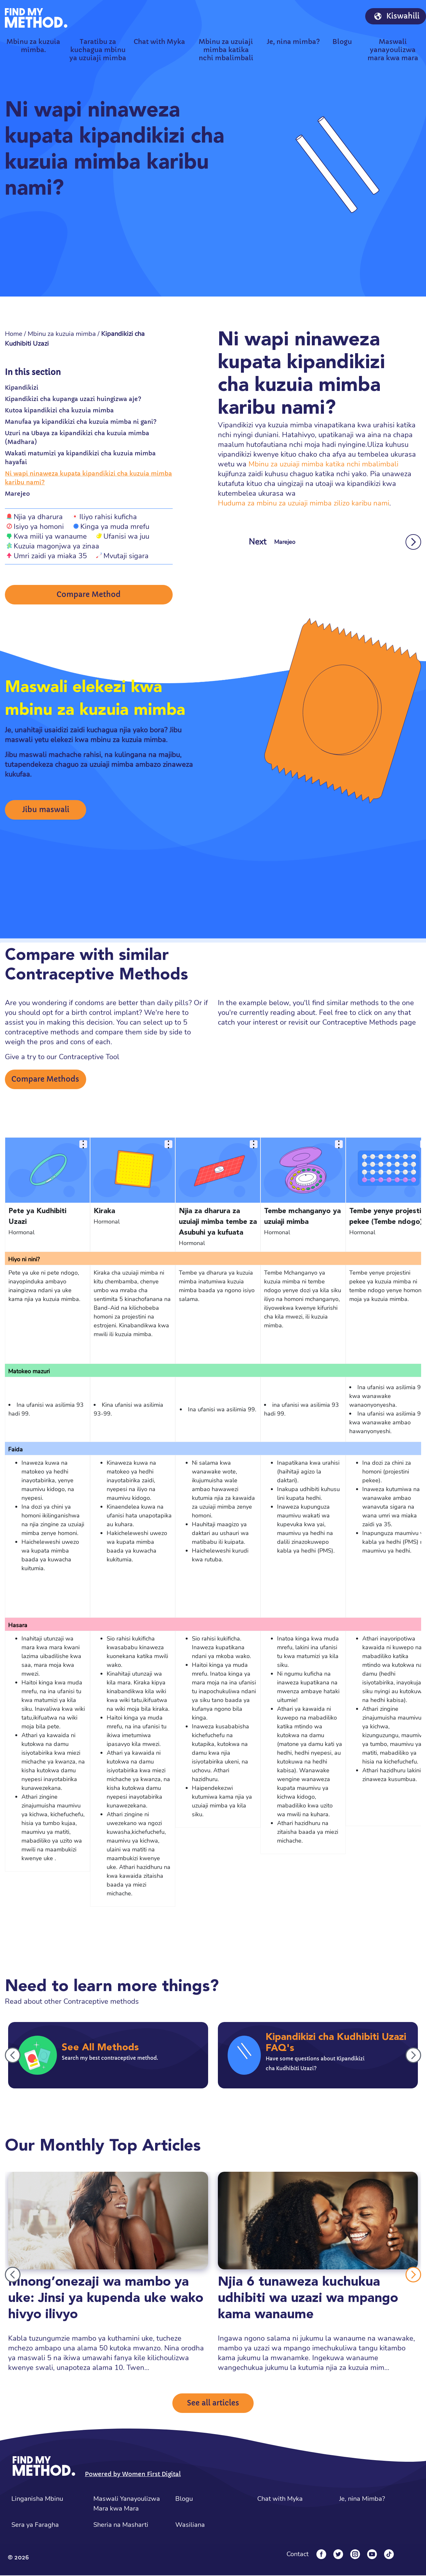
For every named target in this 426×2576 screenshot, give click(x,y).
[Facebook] (321, 2555)
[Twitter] (338, 2555)
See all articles (213, 2403)
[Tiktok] (389, 2555)
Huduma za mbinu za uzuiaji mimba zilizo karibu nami (303, 503)
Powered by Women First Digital (133, 2474)
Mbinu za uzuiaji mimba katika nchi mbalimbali (323, 464)
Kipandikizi (21, 387)
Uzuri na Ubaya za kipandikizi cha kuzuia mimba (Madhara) (77, 437)
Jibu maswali (45, 810)
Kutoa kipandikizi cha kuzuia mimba (59, 410)
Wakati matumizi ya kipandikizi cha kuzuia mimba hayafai (80, 458)
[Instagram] (355, 2555)
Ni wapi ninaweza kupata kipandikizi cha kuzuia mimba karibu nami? (88, 478)
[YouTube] (372, 2555)
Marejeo (17, 493)
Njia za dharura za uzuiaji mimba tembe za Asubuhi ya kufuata (218, 1223)
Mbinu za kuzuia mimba (62, 333)
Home (13, 333)
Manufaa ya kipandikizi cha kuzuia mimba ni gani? (81, 421)
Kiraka (104, 1212)
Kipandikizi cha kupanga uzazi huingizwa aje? (73, 399)
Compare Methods (45, 1080)
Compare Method (89, 594)
